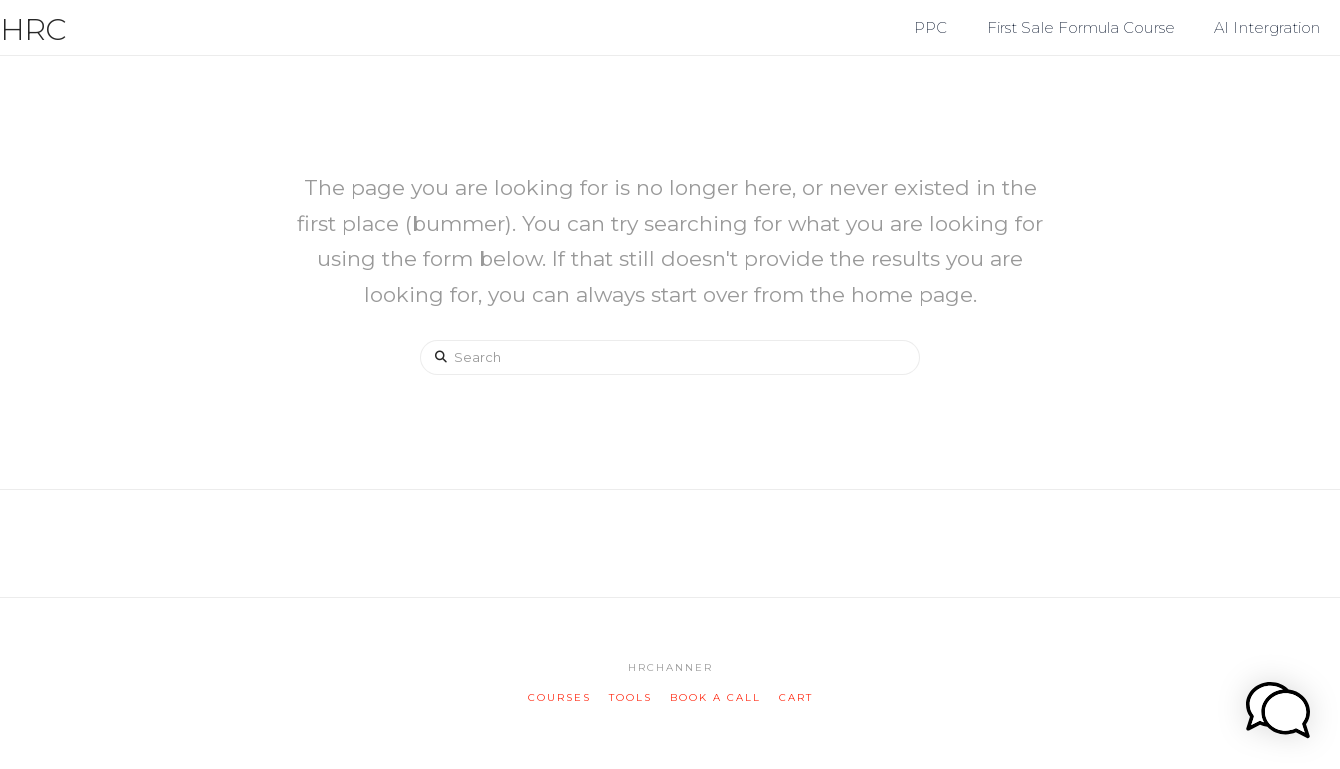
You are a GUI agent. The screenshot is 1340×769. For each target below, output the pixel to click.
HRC (33, 30)
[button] (1321, 19)
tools (630, 697)
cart (796, 697)
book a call (715, 697)
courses (559, 697)
